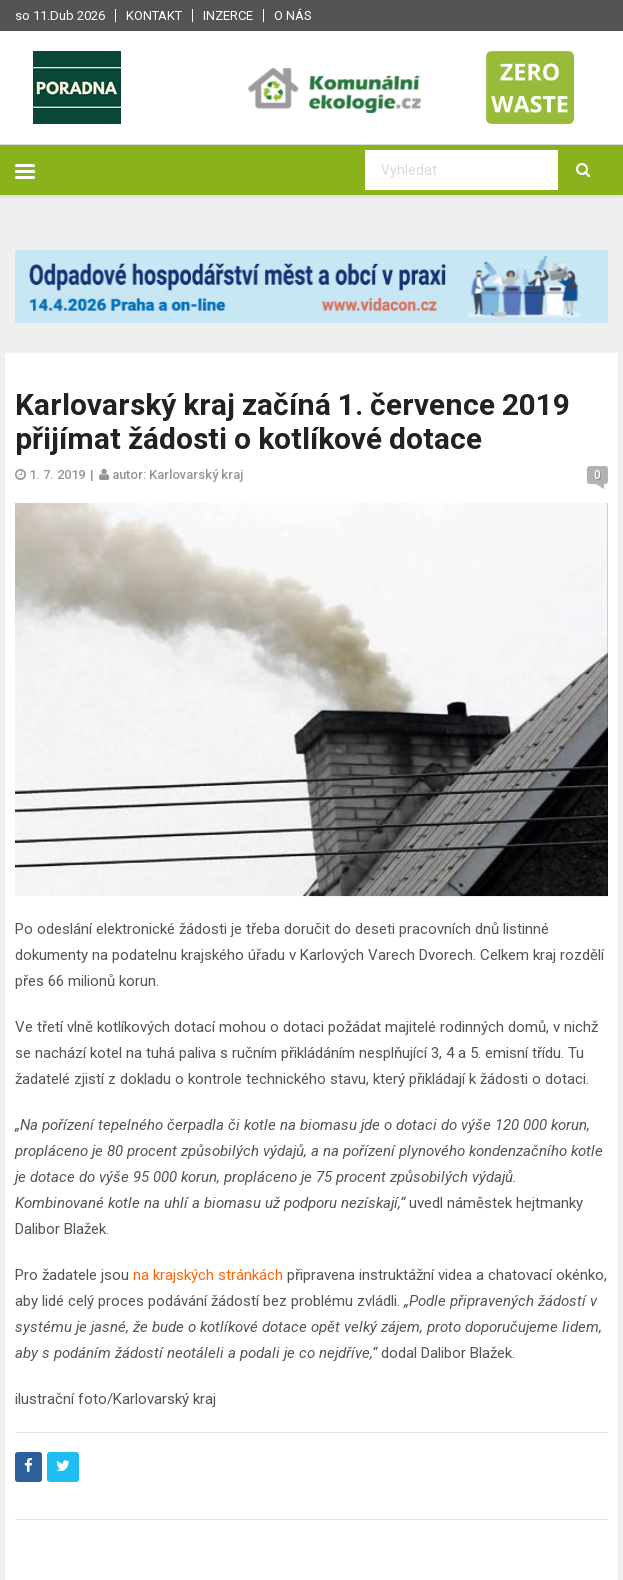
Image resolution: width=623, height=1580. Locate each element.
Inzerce (228, 15)
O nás (293, 15)
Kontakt (154, 15)
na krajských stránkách (208, 1275)
